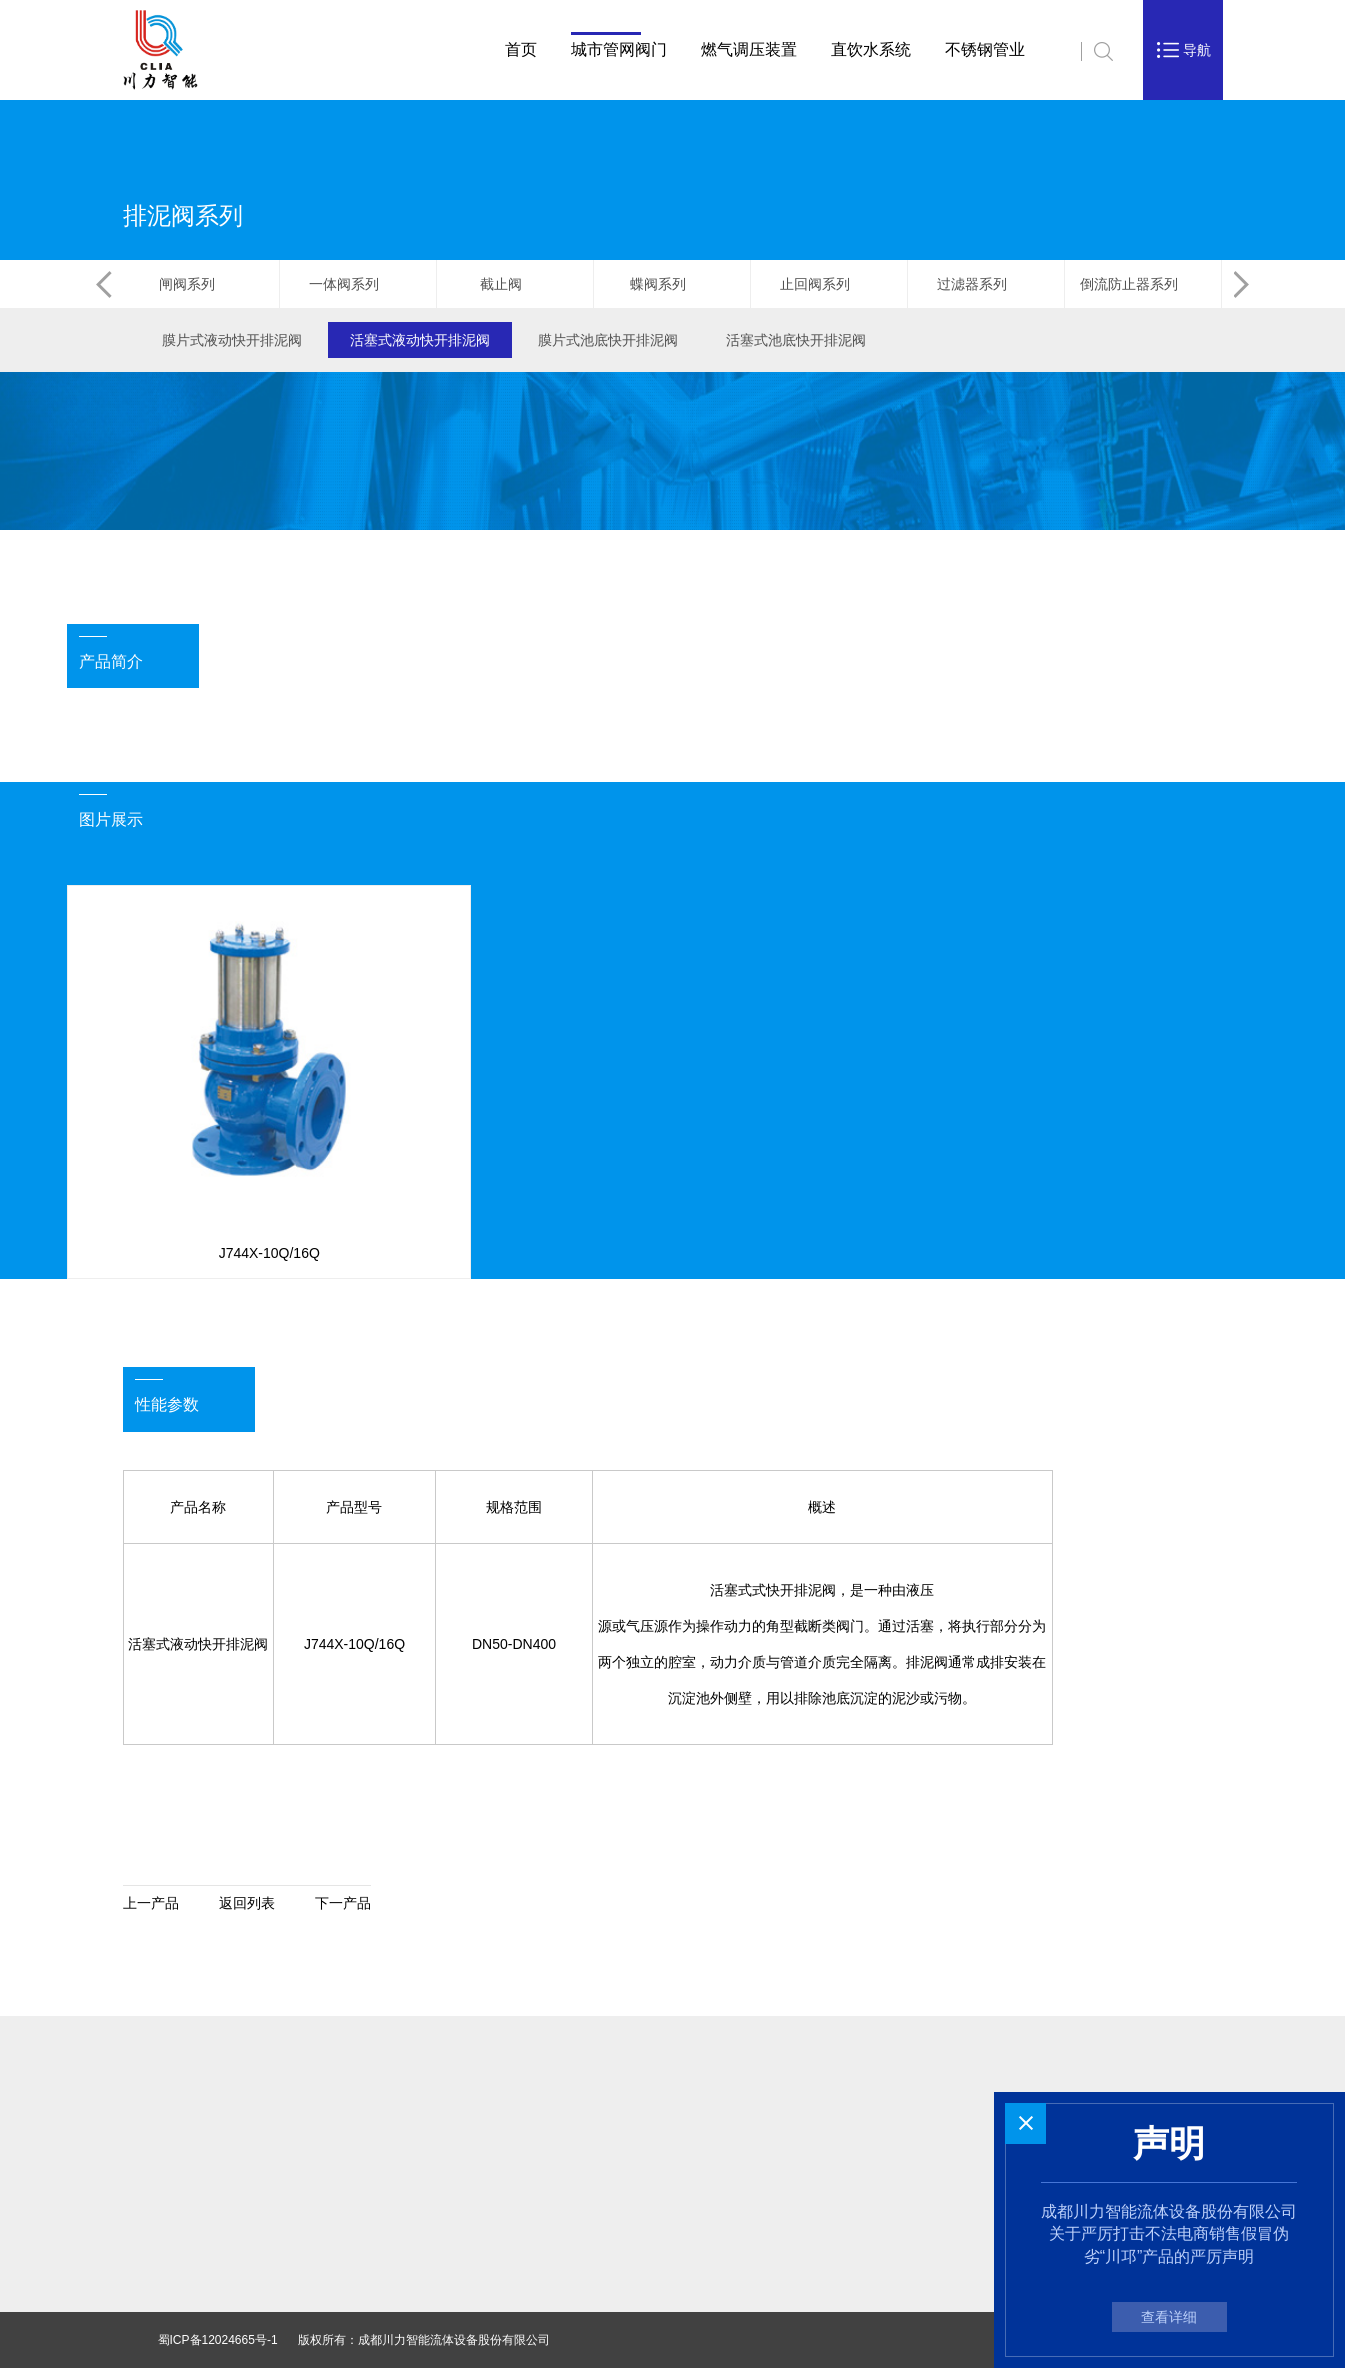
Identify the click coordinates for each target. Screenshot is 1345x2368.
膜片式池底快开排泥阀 (608, 340)
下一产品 (343, 1903)
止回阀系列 (828, 284)
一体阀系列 (357, 284)
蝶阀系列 (671, 284)
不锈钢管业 (985, 49)
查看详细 (1169, 2317)
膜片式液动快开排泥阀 (232, 340)
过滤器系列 (985, 284)
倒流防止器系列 (1142, 284)
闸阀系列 (200, 284)
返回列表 (247, 1903)
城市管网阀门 (619, 49)
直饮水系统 (871, 49)
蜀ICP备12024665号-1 (218, 2340)
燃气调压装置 (749, 49)
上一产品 (151, 1903)
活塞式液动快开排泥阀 (420, 340)
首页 (521, 49)
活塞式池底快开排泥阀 (796, 340)
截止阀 (514, 284)
